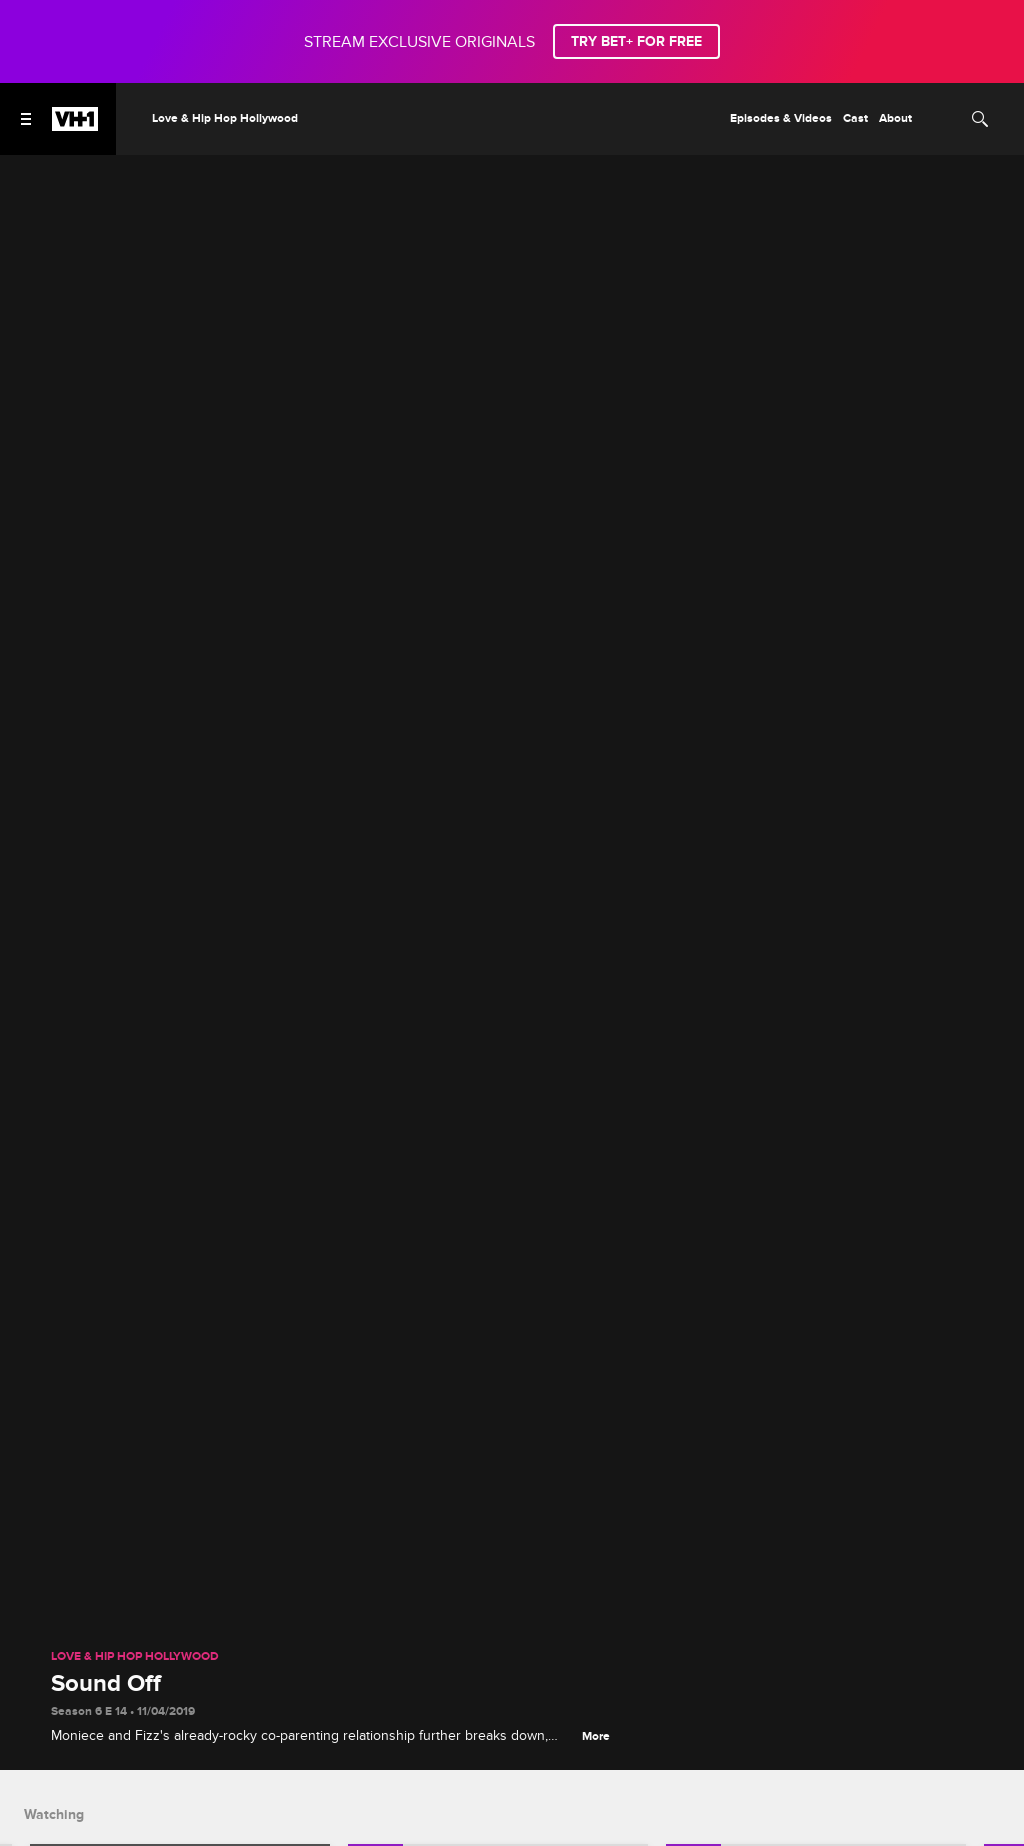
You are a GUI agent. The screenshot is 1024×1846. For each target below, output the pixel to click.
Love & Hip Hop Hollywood (135, 1657)
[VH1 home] (75, 126)
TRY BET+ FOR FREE (636, 41)
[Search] (980, 119)
